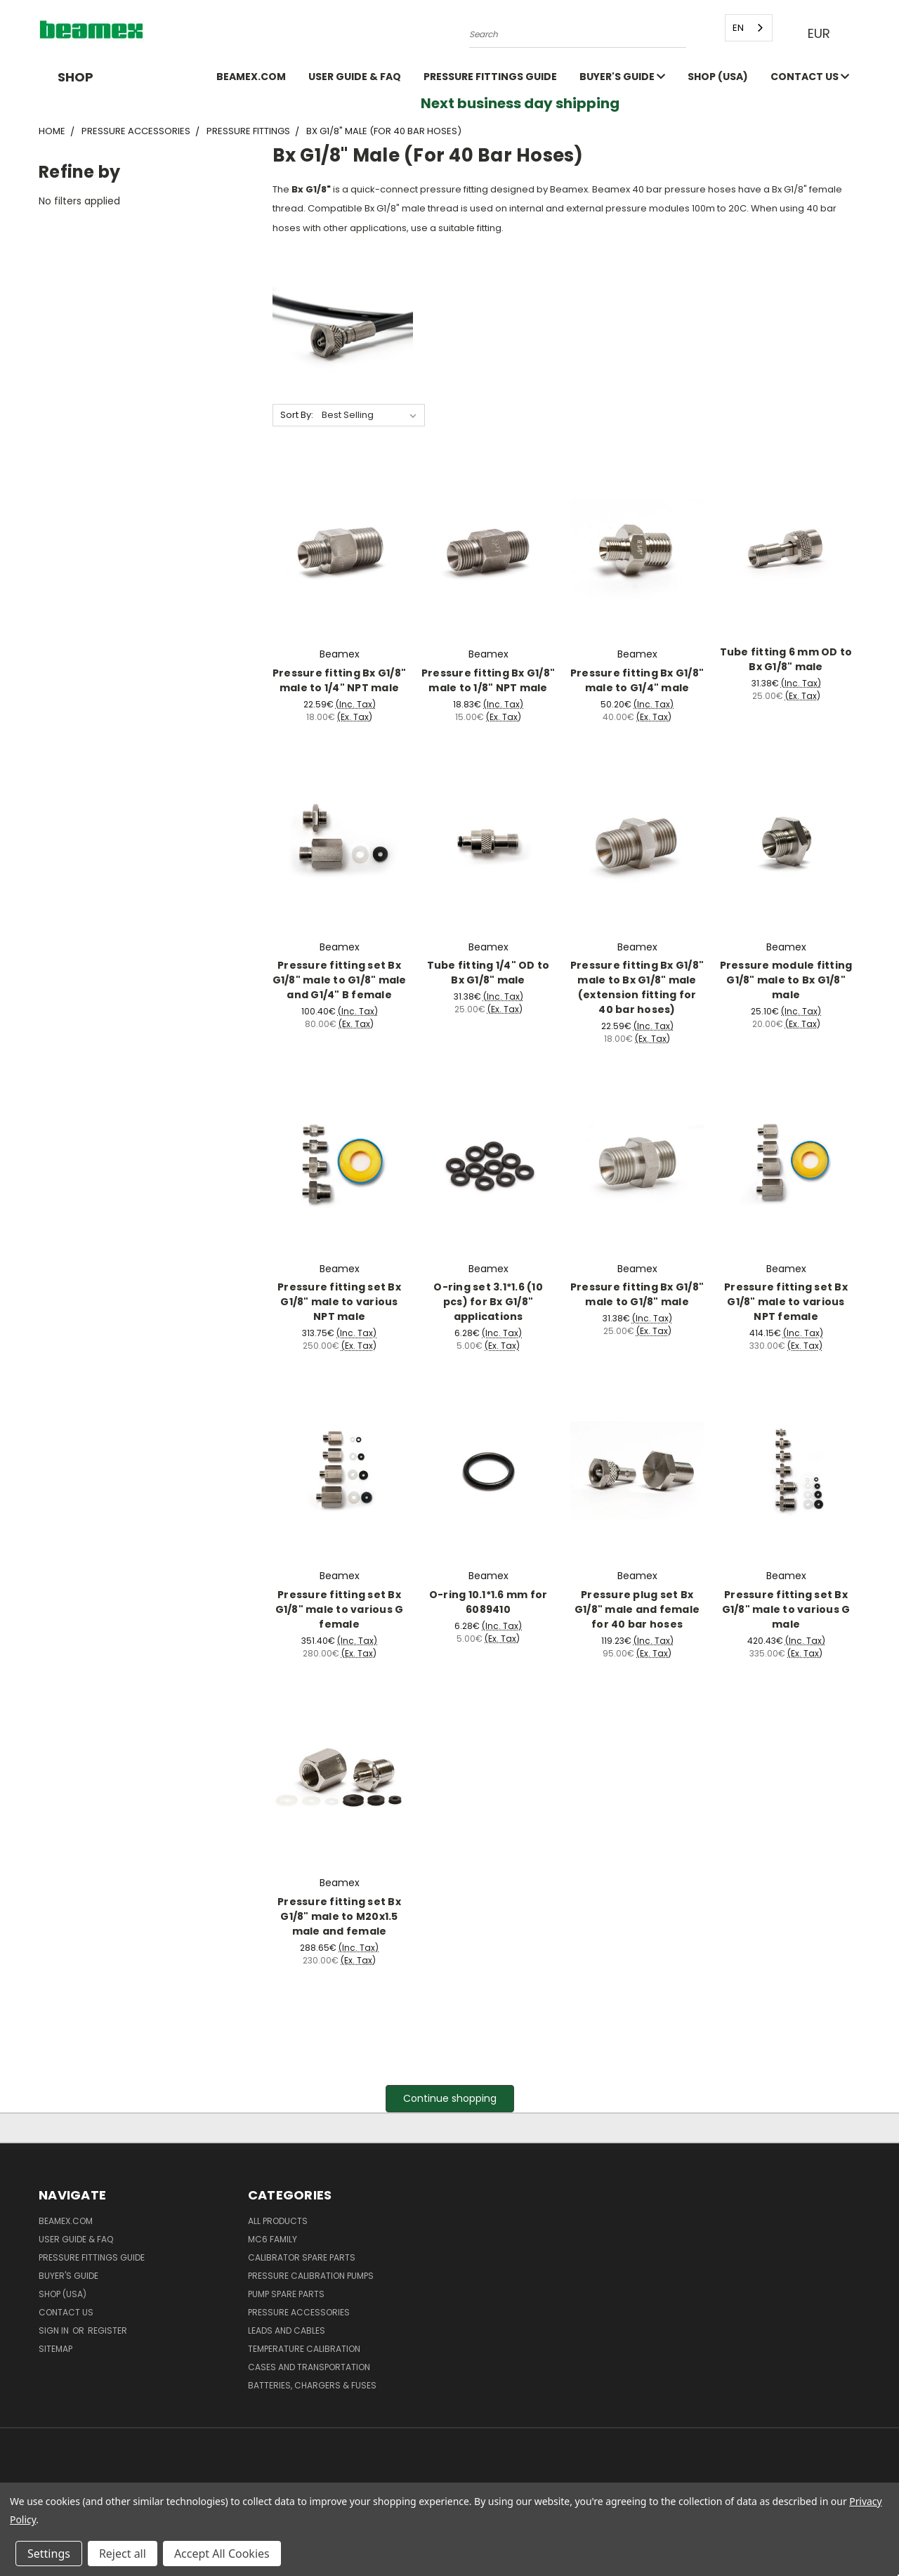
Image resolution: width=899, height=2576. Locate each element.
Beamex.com (251, 77)
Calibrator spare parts (301, 2257)
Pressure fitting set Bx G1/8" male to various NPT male (339, 1301)
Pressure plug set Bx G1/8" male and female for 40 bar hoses (637, 1609)
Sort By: (296, 414)
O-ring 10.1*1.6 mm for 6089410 (488, 1602)
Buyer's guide (622, 77)
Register (107, 2330)
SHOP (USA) (718, 77)
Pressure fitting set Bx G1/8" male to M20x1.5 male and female (339, 1916)
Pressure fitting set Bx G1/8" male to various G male (786, 1609)
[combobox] (745, 27)
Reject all (122, 2553)
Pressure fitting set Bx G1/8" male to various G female (339, 1609)
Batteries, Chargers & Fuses (312, 2385)
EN (734, 27)
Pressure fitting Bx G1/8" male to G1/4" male (637, 680)
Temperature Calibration (304, 2349)
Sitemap (55, 2349)
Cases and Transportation (309, 2367)
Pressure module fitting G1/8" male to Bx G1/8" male (786, 980)
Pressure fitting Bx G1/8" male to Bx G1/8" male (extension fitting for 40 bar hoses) (637, 987)
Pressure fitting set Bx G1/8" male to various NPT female (786, 1301)
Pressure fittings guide (490, 77)
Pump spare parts (286, 2294)
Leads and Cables (286, 2330)
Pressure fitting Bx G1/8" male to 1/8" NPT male (488, 680)
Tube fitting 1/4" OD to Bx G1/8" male (488, 972)
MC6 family (272, 2239)
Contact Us (809, 77)
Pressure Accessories (299, 2312)
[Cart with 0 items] (857, 34)
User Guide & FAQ (354, 77)
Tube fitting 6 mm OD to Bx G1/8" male (786, 659)
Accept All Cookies (222, 2553)
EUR (820, 33)
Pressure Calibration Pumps (311, 2276)
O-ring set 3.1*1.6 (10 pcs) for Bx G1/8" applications (488, 1301)
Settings (48, 2553)
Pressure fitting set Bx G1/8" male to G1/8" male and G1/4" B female (340, 980)
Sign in (55, 2330)
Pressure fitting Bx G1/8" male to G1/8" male (637, 1294)
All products (278, 2221)
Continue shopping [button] (450, 2098)
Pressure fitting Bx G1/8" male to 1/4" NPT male (339, 680)
